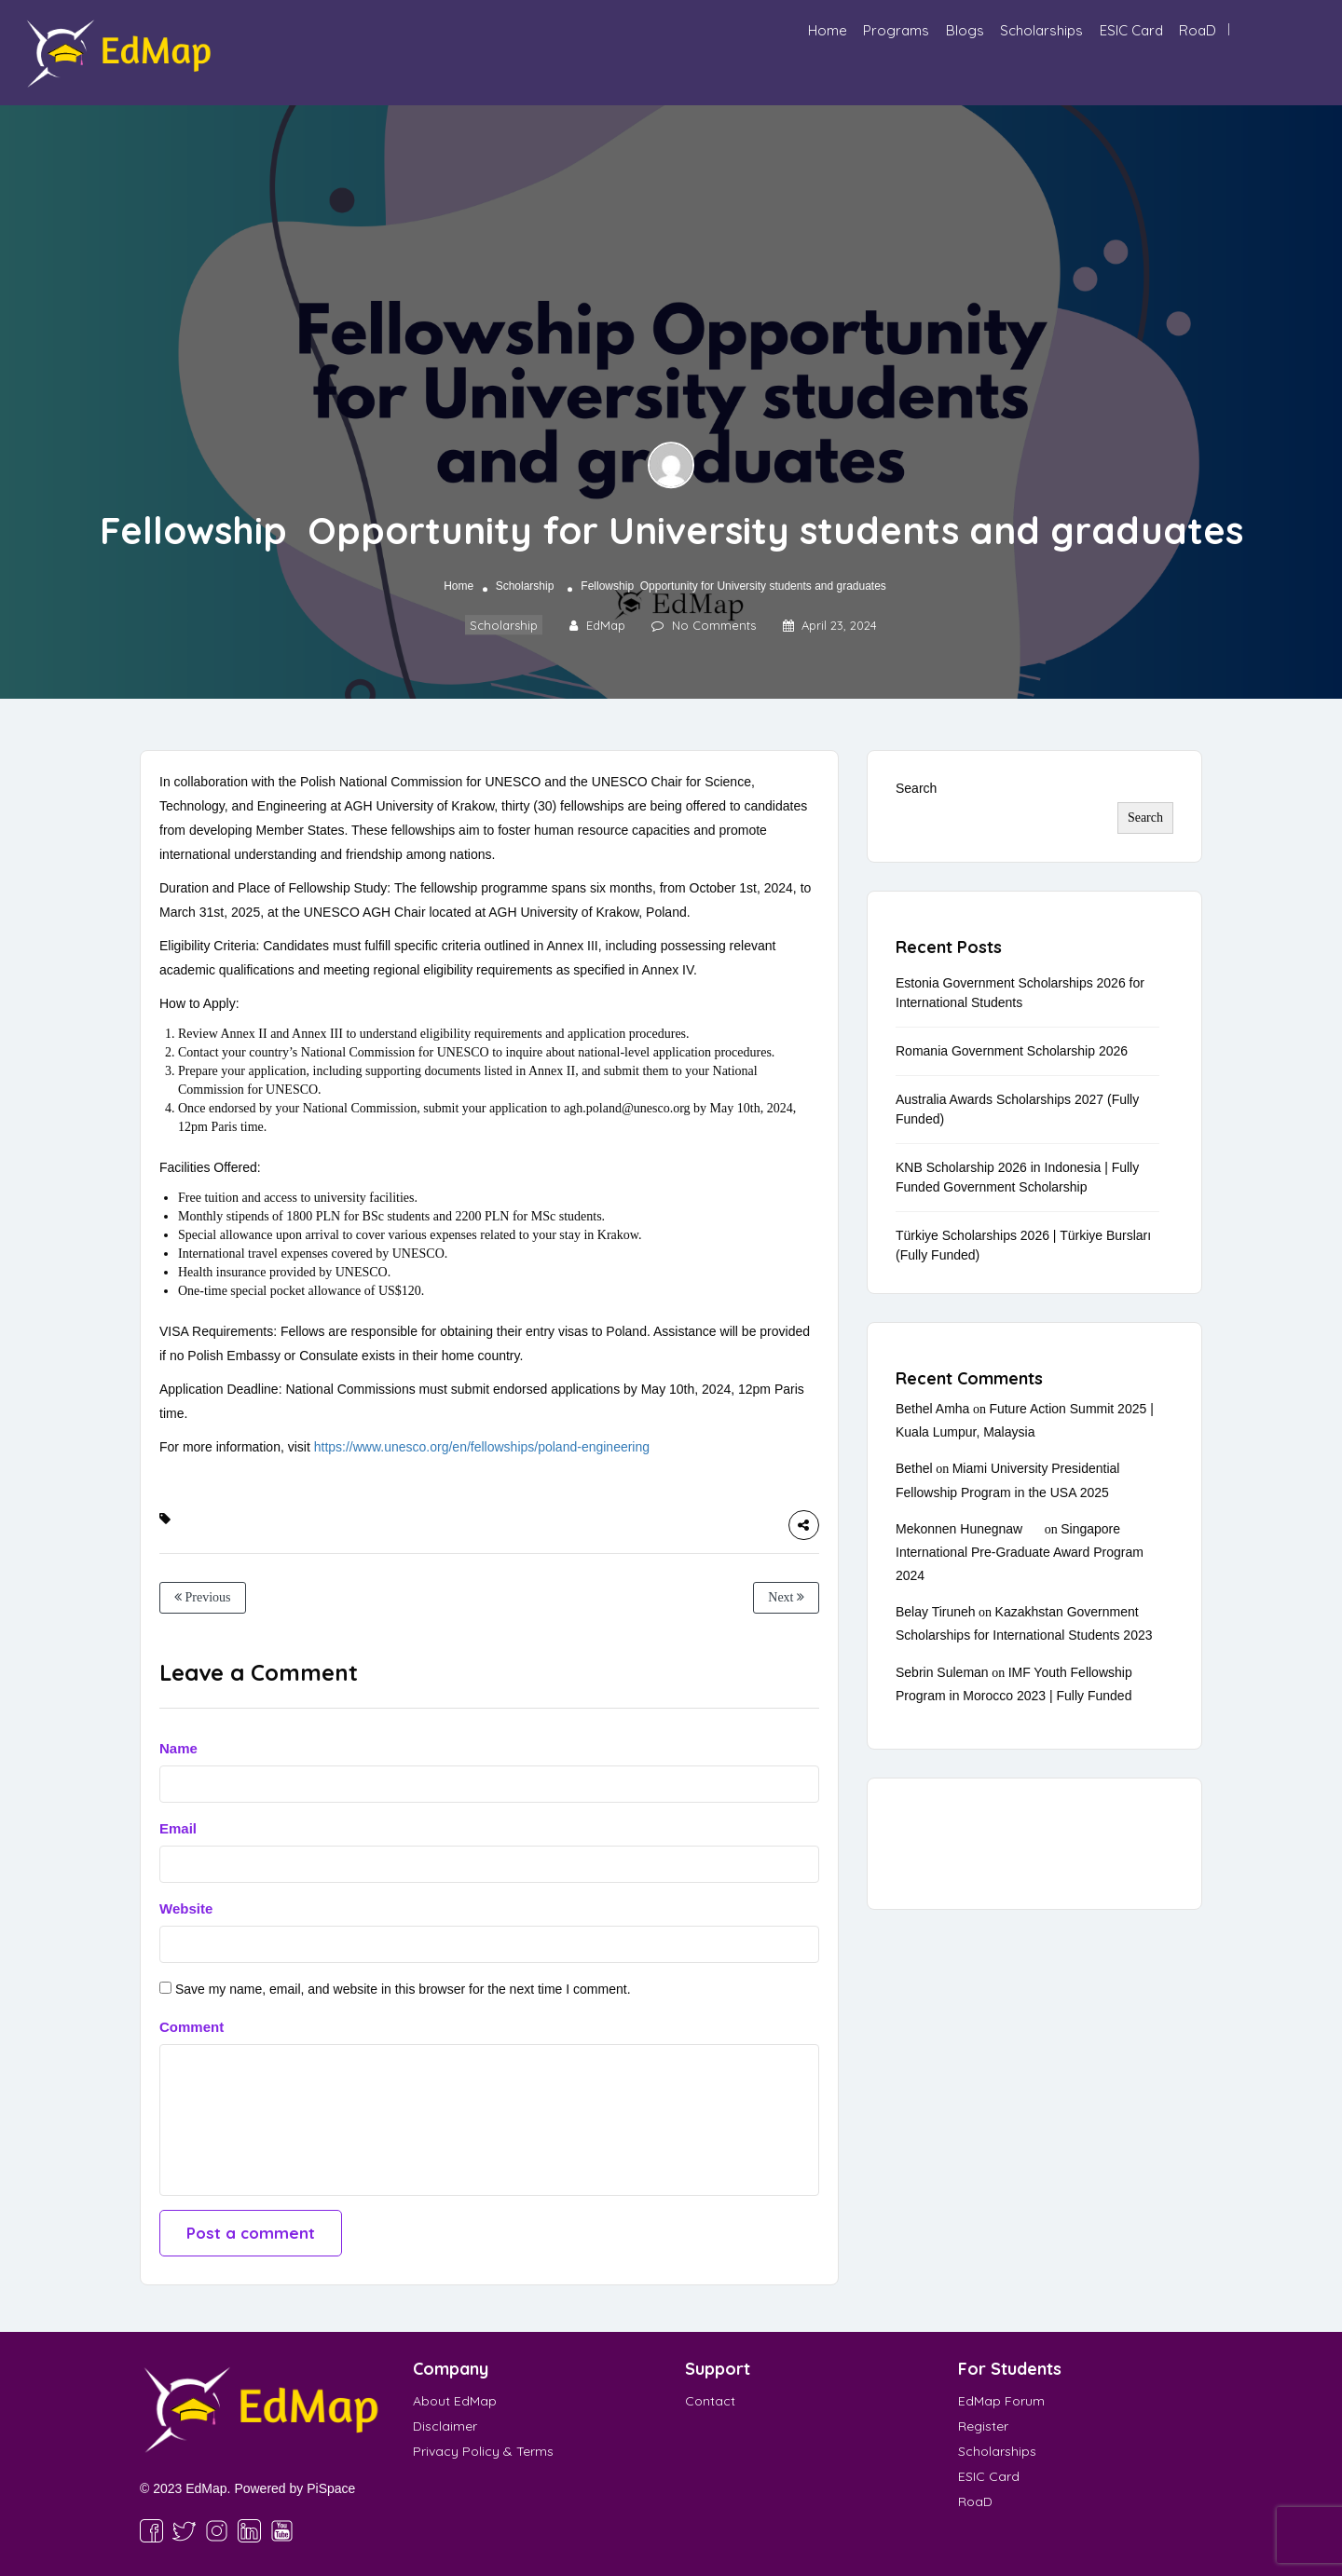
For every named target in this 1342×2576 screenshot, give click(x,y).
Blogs (965, 30)
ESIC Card (1131, 30)
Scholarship (525, 586)
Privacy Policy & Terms (483, 2451)
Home (827, 30)
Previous (202, 1597)
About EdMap (455, 2400)
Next (786, 1597)
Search (916, 788)
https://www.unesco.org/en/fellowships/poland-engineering (482, 1446)
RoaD (1197, 30)
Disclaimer (445, 2426)
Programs (896, 30)
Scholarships (1041, 30)
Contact (710, 2400)
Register (983, 2426)
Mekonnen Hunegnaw (959, 1528)
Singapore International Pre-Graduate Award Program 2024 (1019, 1552)
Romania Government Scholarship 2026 (1012, 1050)
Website (185, 1908)
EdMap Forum (1001, 2400)
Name (178, 1748)
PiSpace (331, 2488)
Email (178, 1828)
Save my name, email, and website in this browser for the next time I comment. (403, 1989)
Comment (191, 2027)
